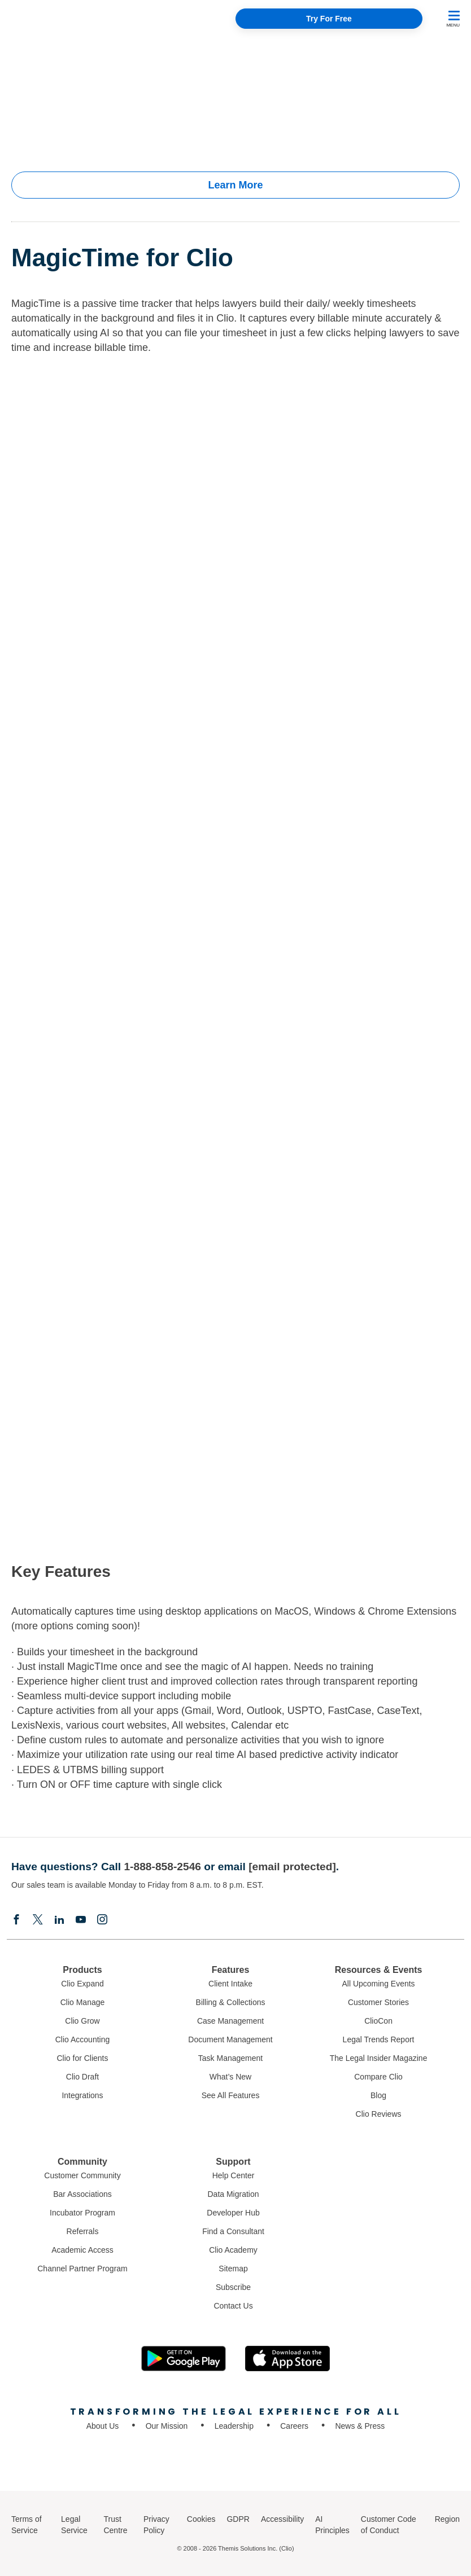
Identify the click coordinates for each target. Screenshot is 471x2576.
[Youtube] (81, 1920)
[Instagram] (102, 1920)
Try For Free (329, 18)
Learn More (235, 185)
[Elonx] (38, 1920)
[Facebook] (16, 1920)
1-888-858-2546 (162, 1866)
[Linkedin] (59, 1920)
